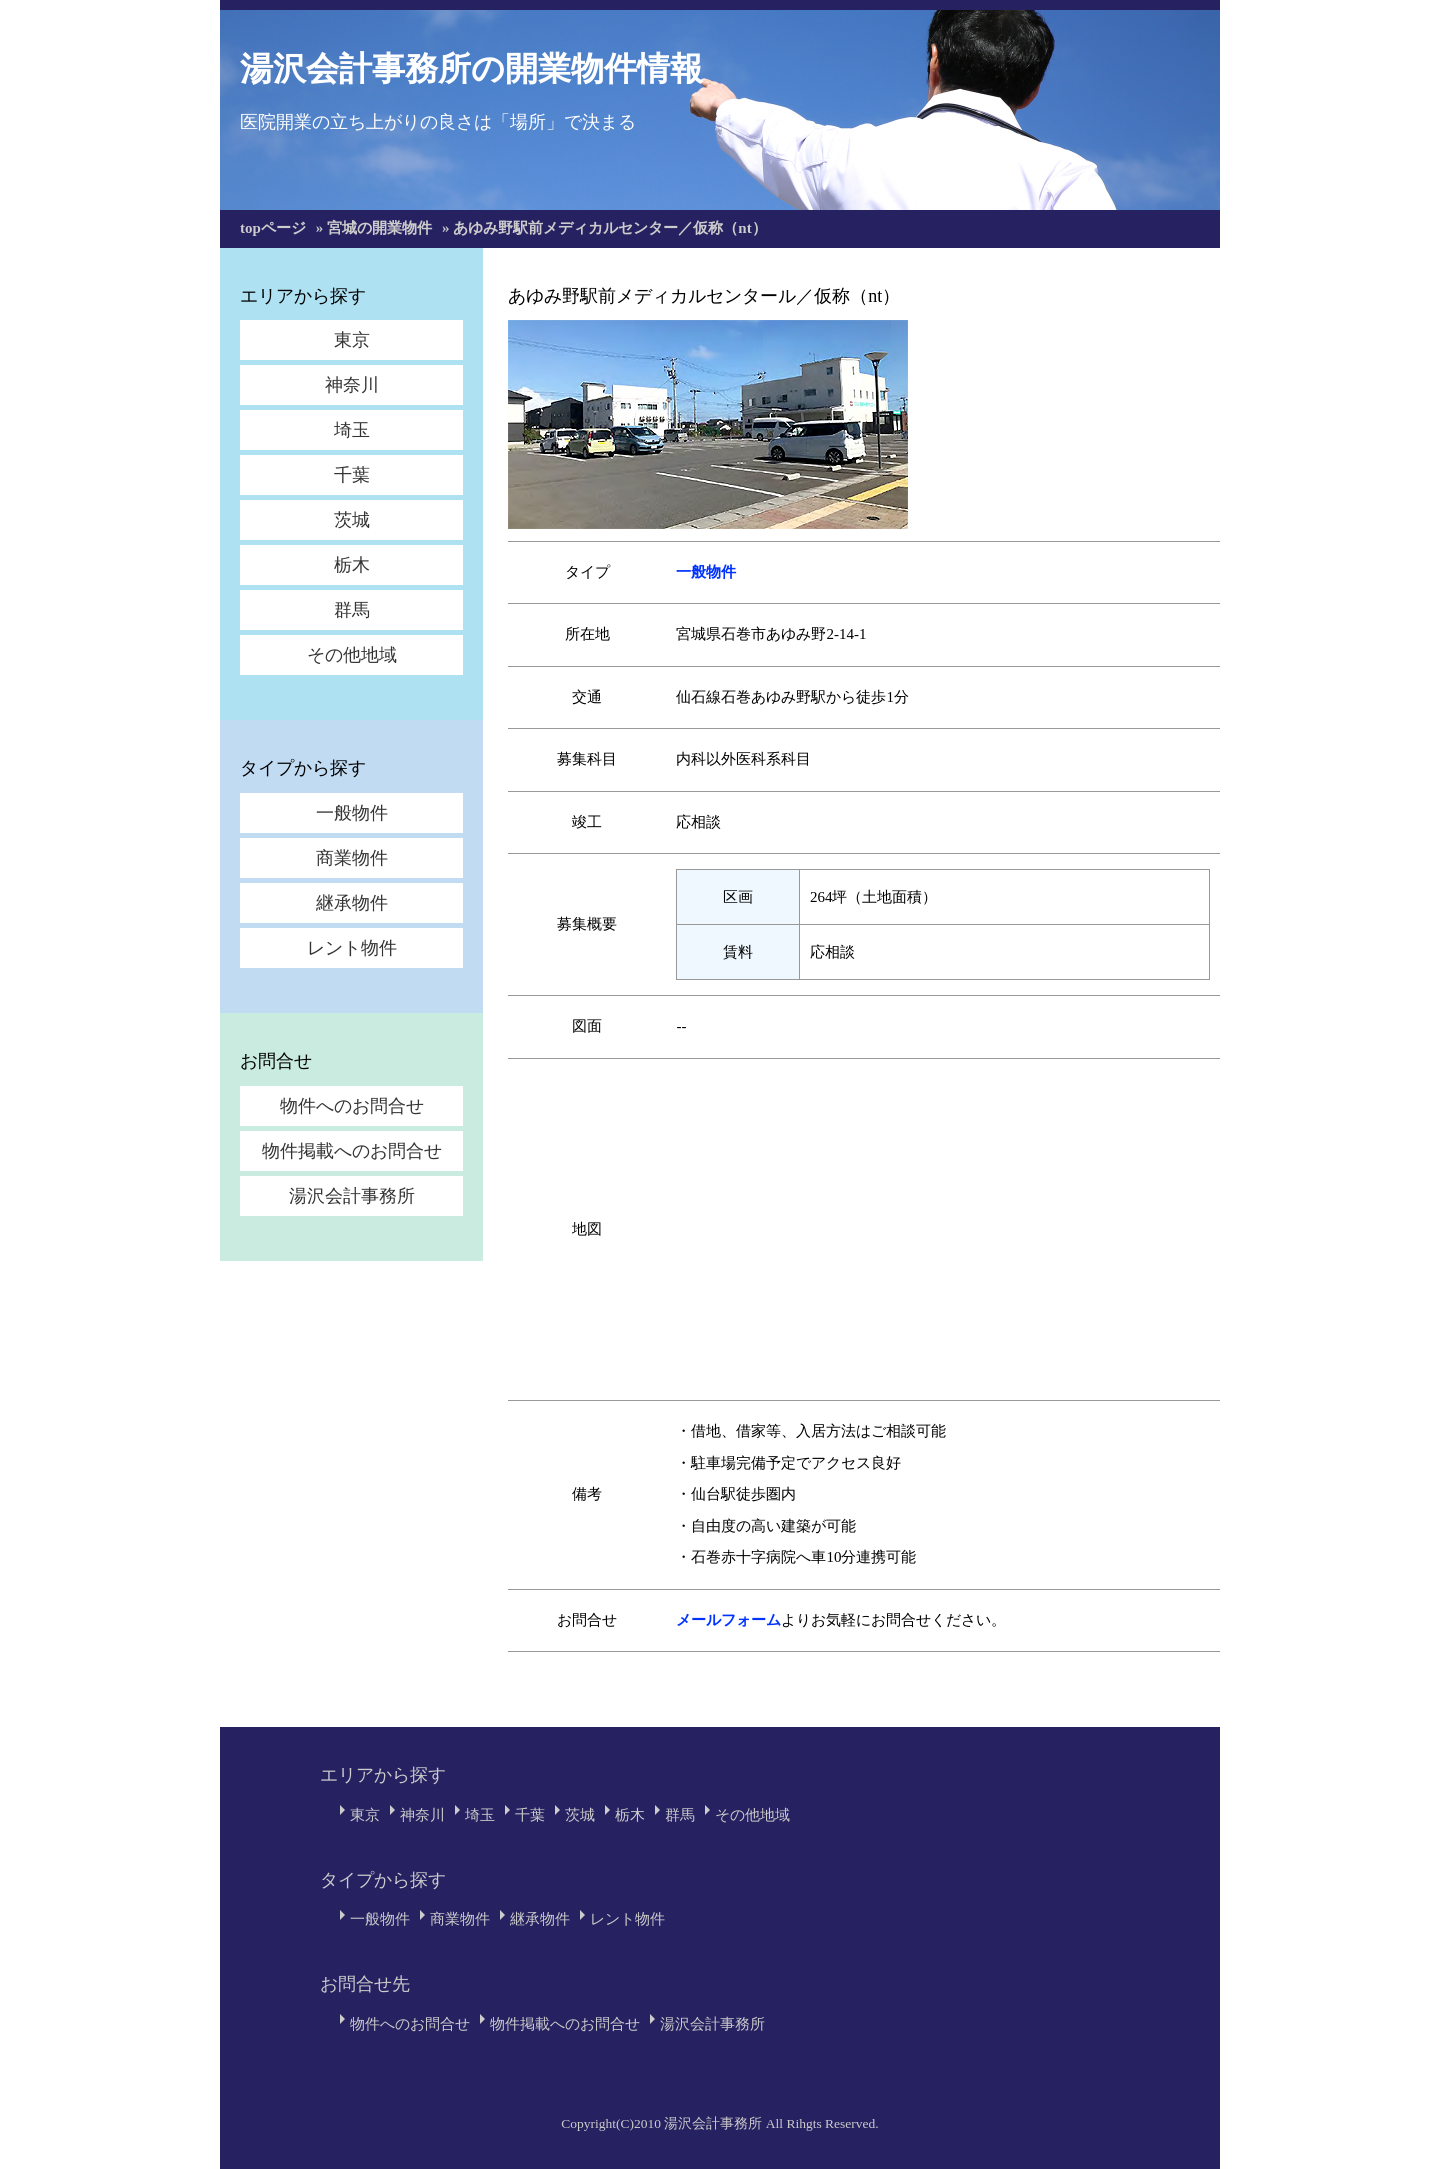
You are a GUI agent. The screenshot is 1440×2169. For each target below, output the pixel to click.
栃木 (352, 565)
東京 (352, 340)
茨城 (352, 520)
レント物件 (352, 948)
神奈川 (352, 385)
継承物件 (352, 903)
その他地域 (352, 655)
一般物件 (352, 813)
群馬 (352, 610)
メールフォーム (728, 1620)
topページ (273, 228)
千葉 (352, 475)
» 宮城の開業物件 (374, 228)
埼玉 (352, 430)
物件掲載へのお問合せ (352, 1151)
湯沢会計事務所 (352, 1196)
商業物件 (352, 858)
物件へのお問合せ (352, 1106)
